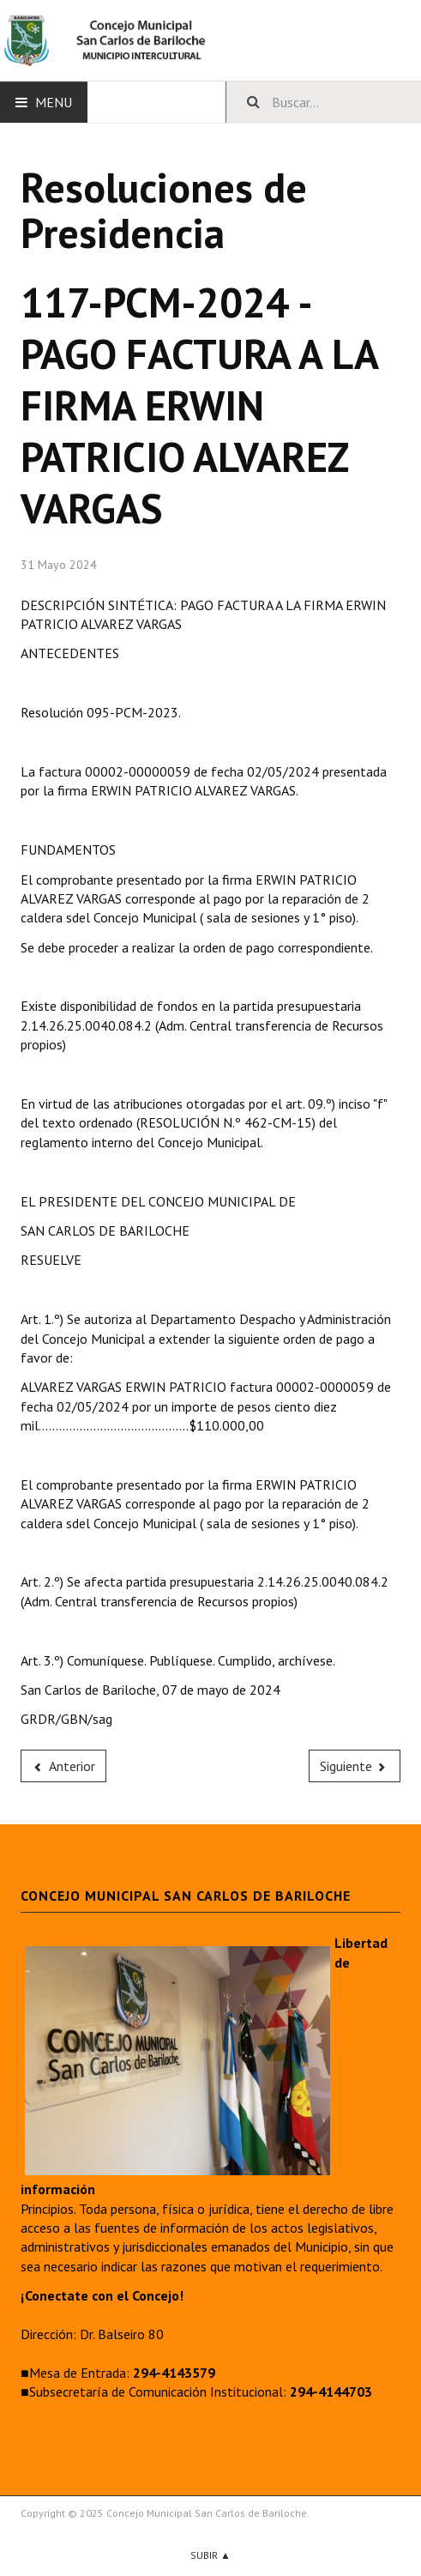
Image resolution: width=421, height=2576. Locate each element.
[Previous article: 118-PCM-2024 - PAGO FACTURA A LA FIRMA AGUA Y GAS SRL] (63, 1766)
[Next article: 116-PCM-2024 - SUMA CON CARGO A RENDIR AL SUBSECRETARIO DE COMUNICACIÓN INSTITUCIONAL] (355, 1766)
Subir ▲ (210, 2555)
